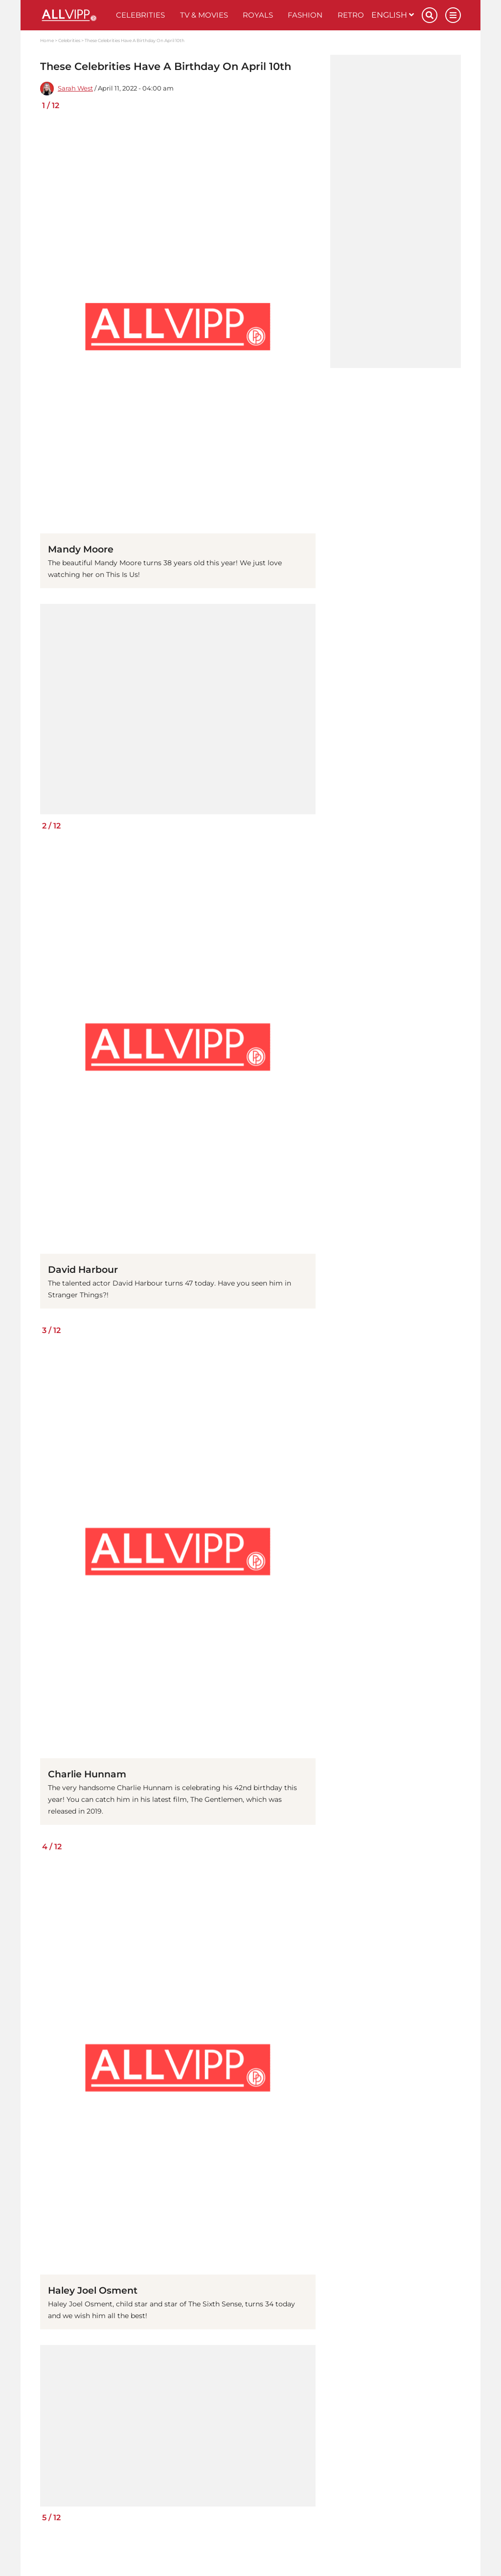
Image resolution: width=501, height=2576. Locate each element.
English (392, 15)
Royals (258, 15)
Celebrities (140, 15)
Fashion (305, 15)
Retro (351, 15)
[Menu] (453, 15)
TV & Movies (204, 15)
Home (47, 40)
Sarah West (75, 88)
